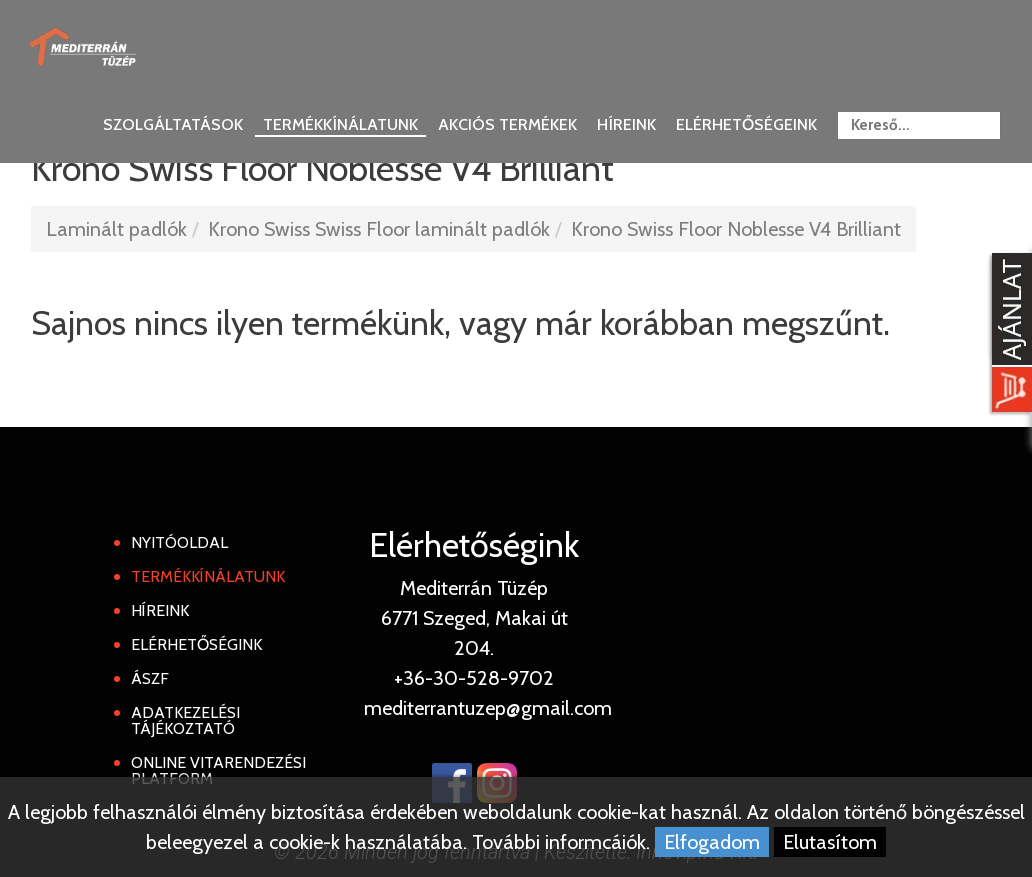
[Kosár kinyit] (1008, 335)
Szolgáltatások (173, 124)
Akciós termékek (507, 124)
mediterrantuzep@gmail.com (488, 708)
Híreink (626, 124)
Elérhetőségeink (746, 124)
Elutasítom (830, 842)
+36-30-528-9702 (474, 678)
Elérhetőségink (196, 644)
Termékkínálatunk (340, 124)
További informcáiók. (561, 842)
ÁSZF (150, 678)
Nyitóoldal (179, 542)
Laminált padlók (116, 229)
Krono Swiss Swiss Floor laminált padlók (379, 229)
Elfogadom (712, 842)
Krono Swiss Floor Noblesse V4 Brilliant (736, 229)
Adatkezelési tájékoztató (185, 720)
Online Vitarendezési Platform (218, 770)
